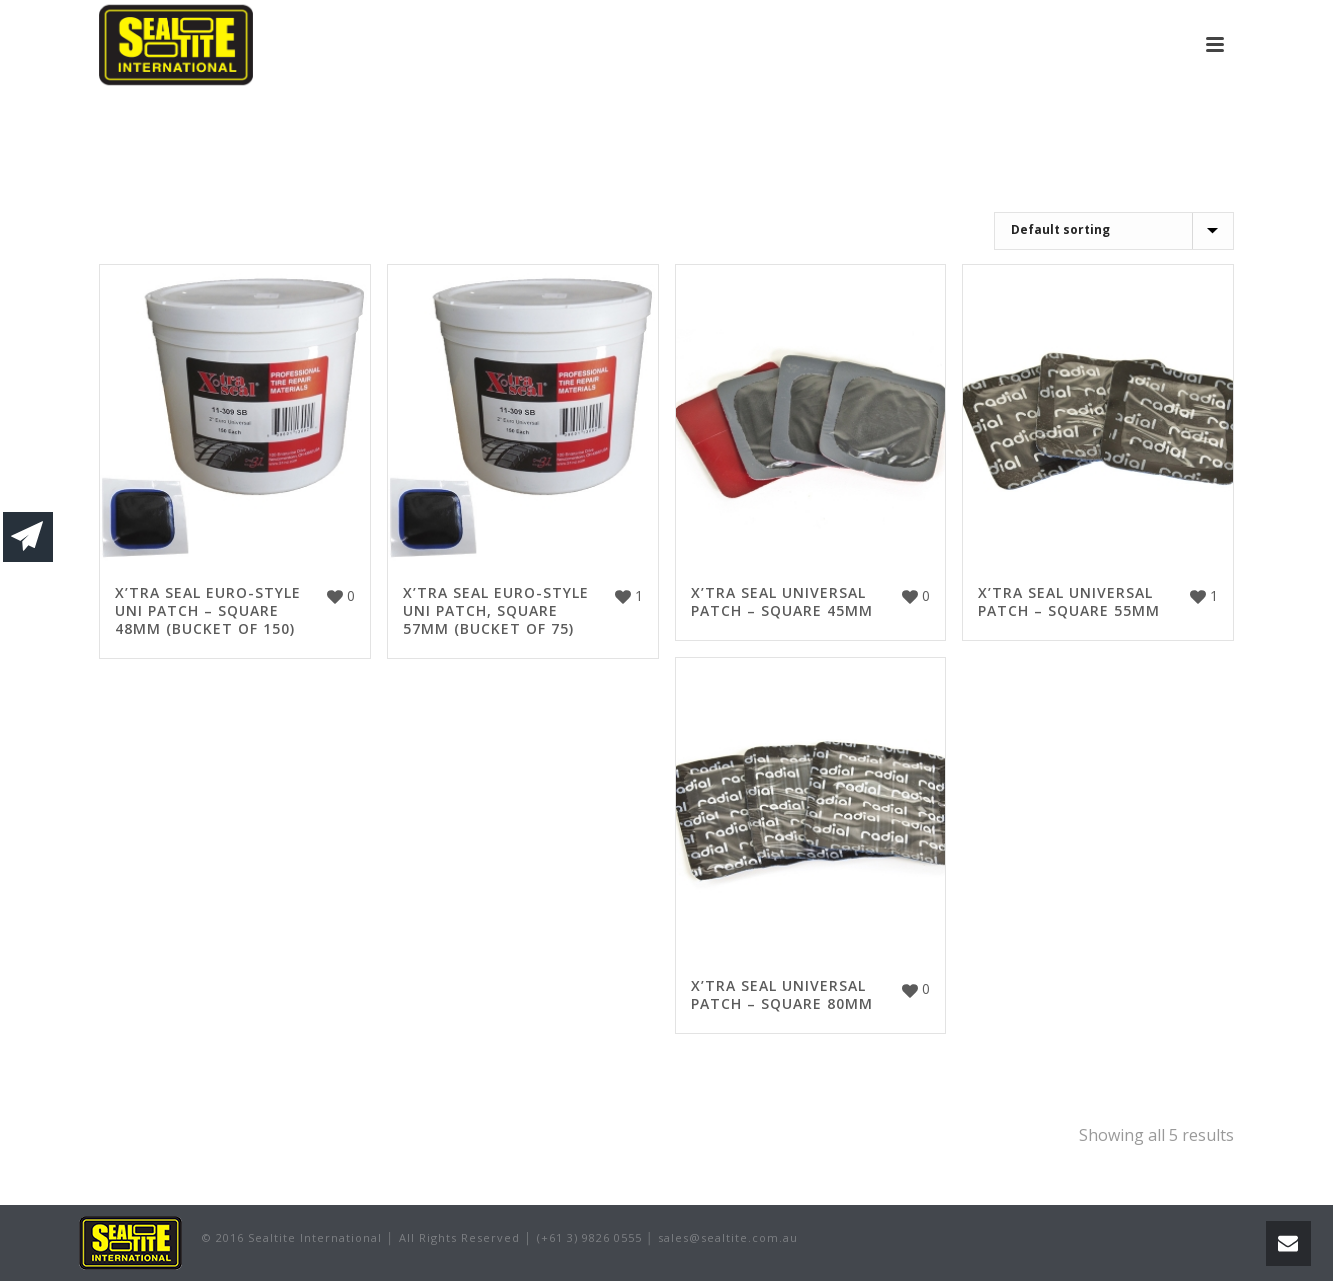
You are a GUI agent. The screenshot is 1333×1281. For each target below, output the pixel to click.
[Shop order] (1114, 231)
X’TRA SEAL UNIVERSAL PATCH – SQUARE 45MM (782, 601)
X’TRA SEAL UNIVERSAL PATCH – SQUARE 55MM (1069, 601)
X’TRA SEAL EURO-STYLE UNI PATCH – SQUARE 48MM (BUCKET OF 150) (208, 610)
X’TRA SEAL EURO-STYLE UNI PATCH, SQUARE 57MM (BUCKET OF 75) (496, 610)
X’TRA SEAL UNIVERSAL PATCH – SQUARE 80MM (782, 994)
